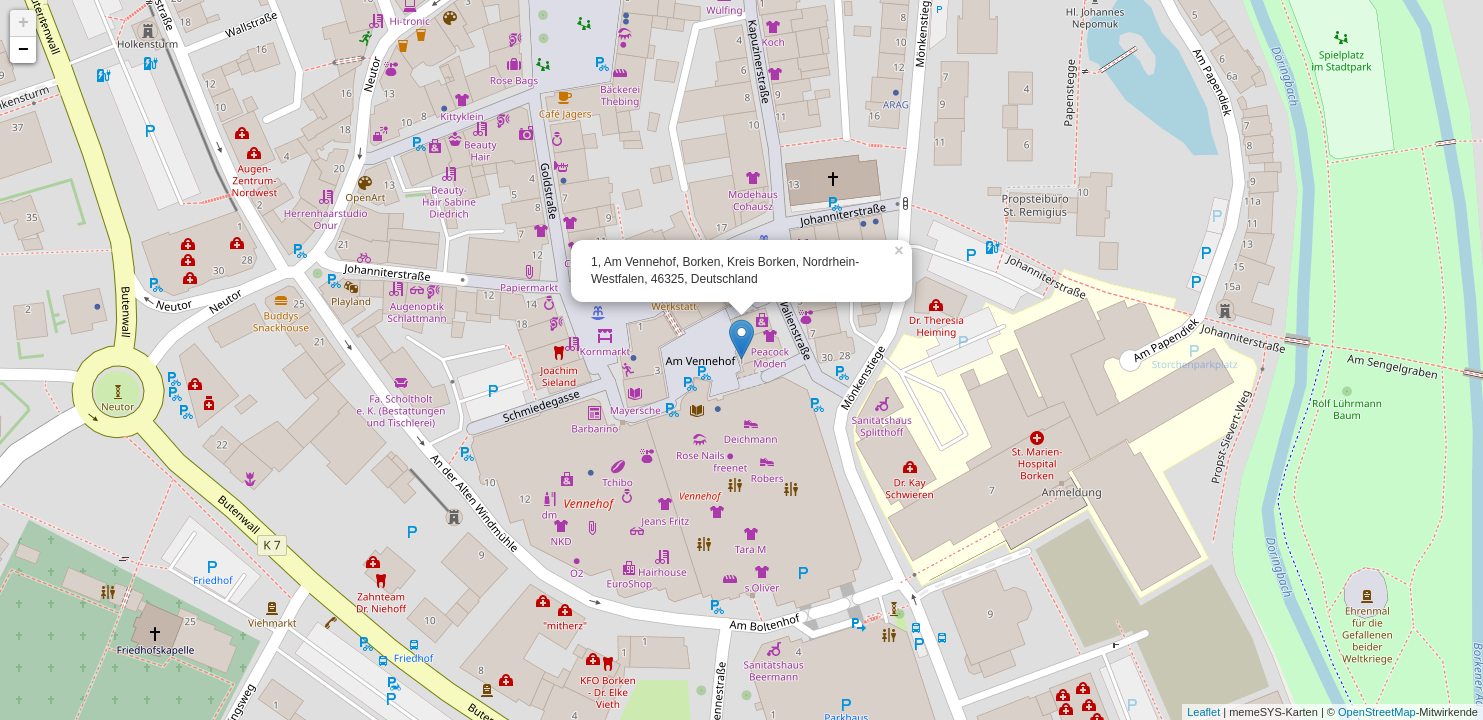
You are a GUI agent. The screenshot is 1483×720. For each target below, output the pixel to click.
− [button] (23, 50)
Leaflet (1203, 712)
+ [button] (23, 23)
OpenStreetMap (1377, 712)
